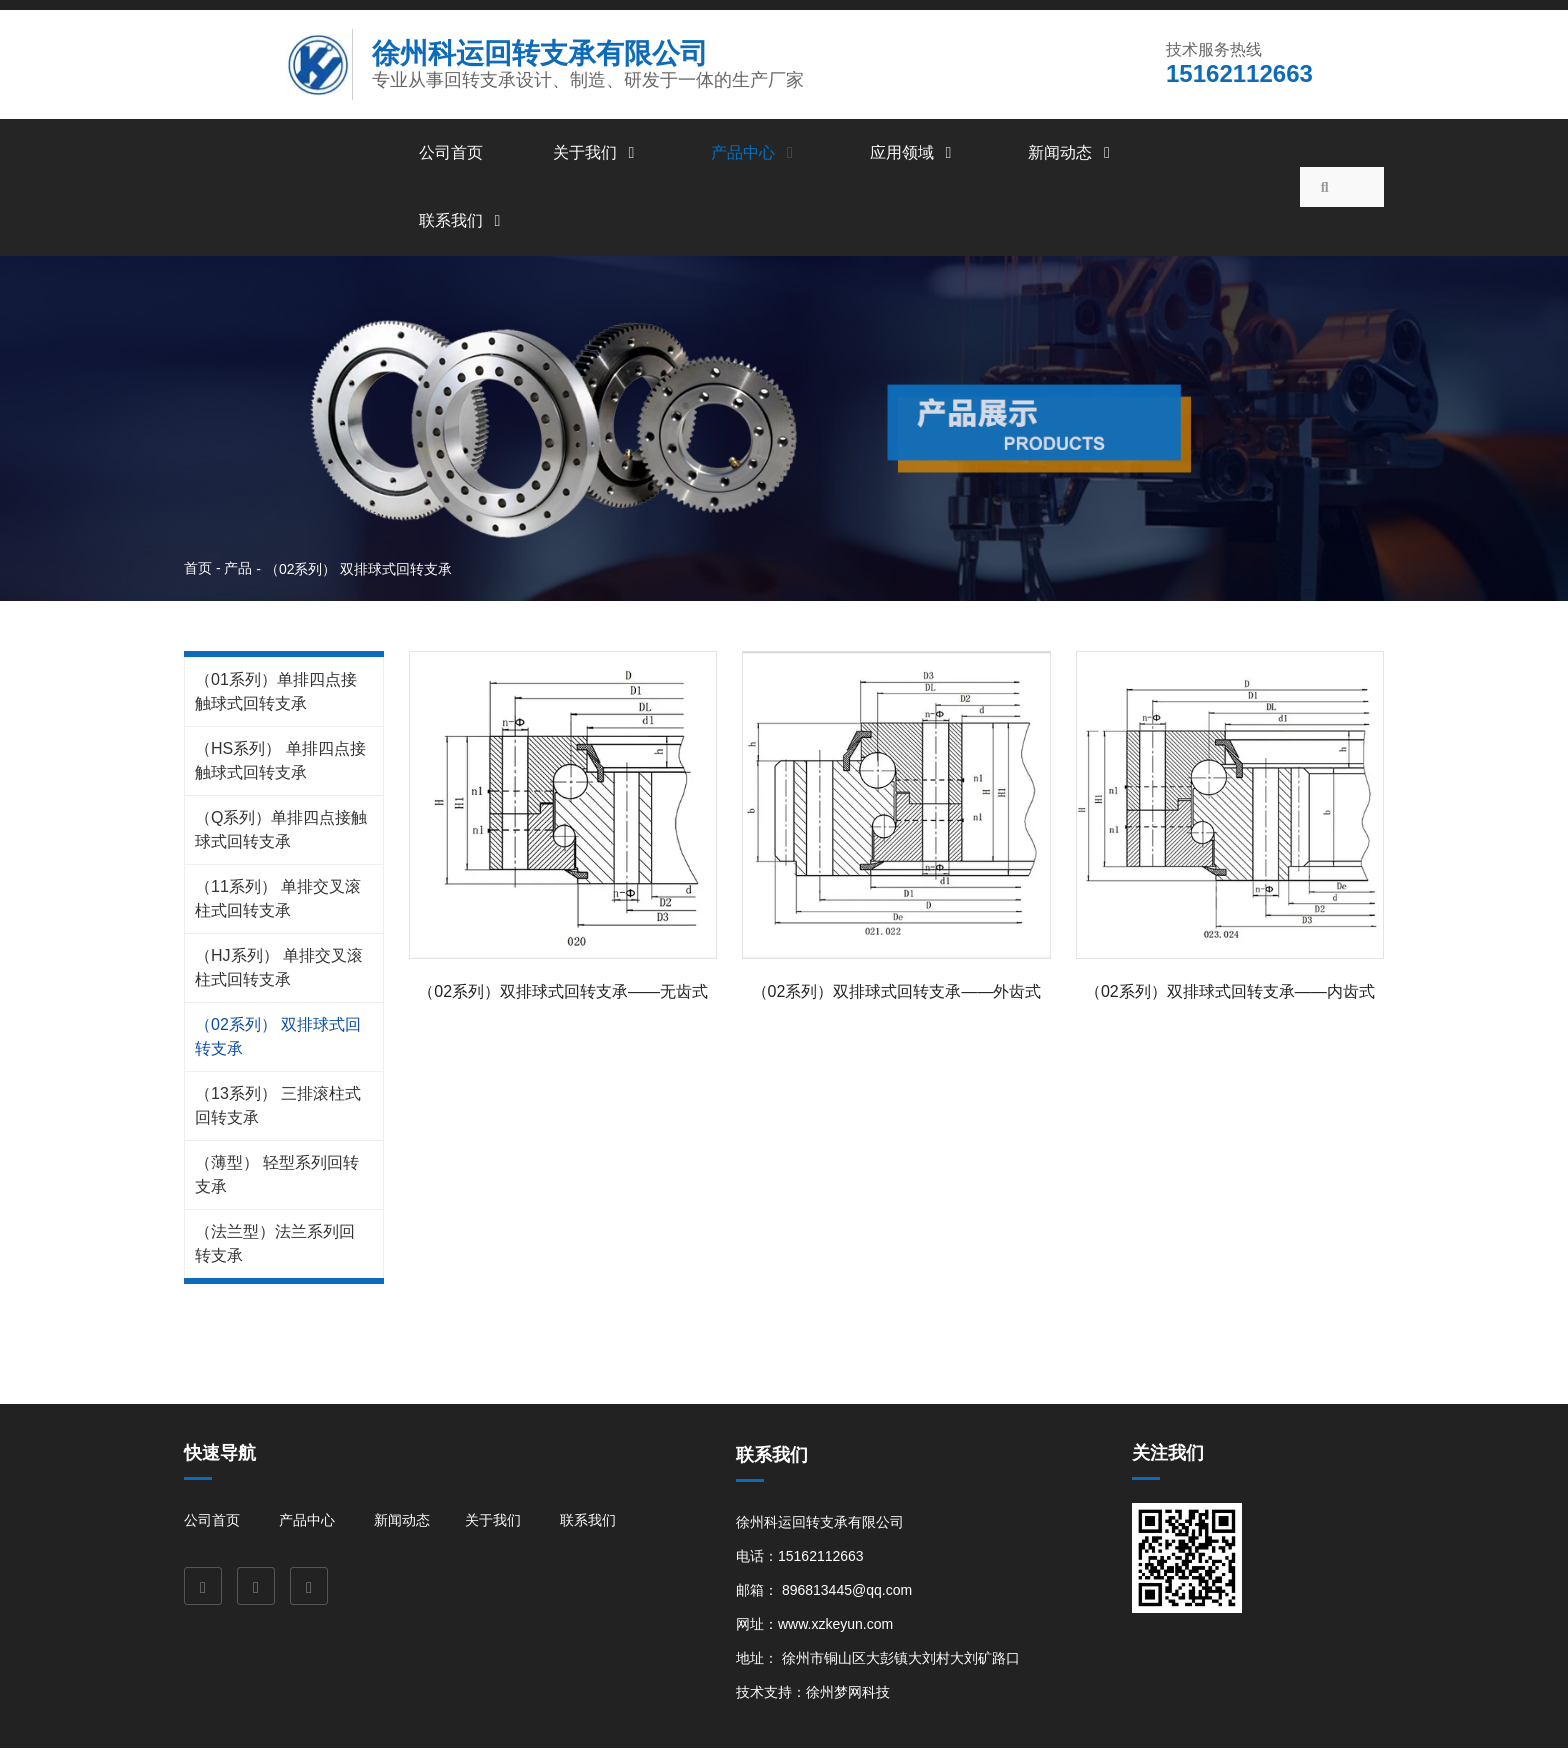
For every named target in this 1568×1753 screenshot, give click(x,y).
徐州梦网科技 (848, 1696)
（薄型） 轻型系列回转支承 (277, 1178)
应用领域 (914, 156)
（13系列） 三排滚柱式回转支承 (278, 1109)
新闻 (388, 1526)
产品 (238, 572)
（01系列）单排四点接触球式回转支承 (276, 695)
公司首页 (451, 156)
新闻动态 (1072, 156)
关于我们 (597, 156)
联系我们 (463, 224)
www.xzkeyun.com (835, 1628)
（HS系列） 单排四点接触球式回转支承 (280, 764)
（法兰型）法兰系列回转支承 (275, 1247)
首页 (200, 572)
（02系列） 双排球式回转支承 (278, 1040)
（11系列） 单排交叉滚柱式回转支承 (278, 902)
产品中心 (755, 156)
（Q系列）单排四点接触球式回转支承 (281, 833)
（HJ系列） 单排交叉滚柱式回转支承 (279, 971)
